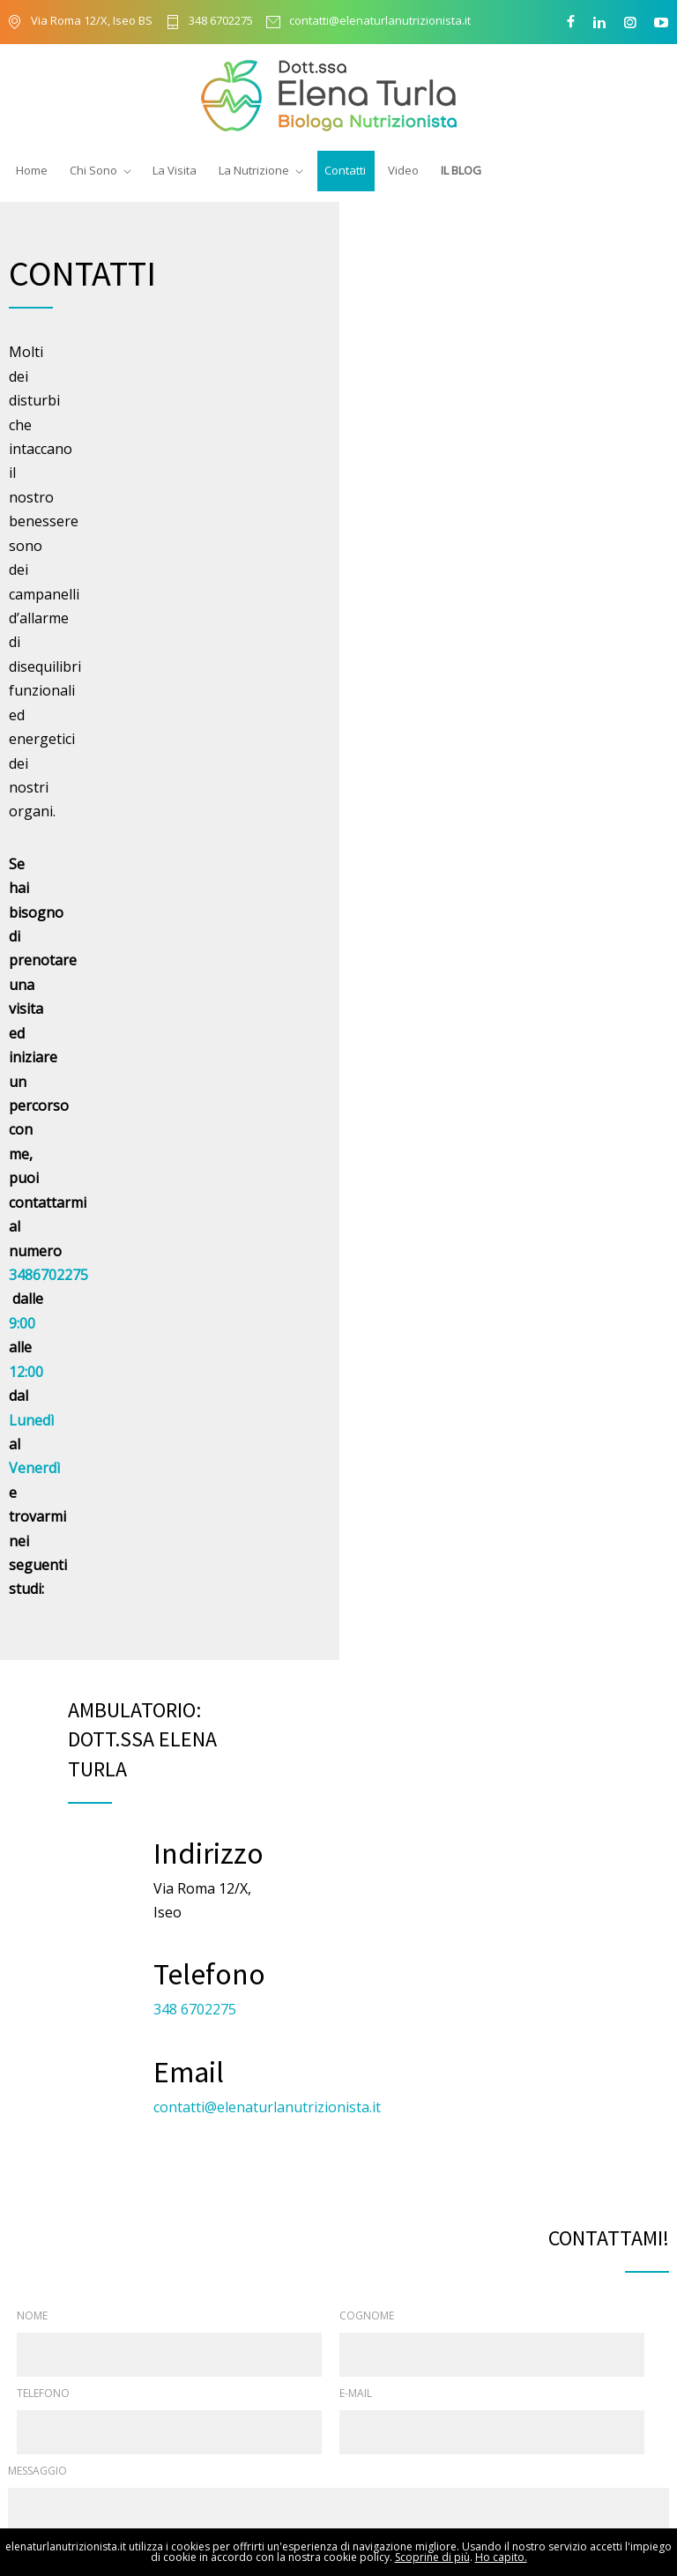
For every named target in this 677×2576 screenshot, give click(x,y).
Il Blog (461, 170)
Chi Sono (93, 170)
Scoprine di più (432, 2557)
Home (32, 170)
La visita (360, 2398)
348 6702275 (221, 21)
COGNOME (366, 1202)
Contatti (345, 170)
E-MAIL (355, 1279)
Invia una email (586, 2163)
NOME (32, 1202)
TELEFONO (43, 1279)
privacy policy (382, 1543)
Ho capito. (501, 2557)
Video (403, 170)
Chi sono (361, 2336)
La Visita (175, 170)
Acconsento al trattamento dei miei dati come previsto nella (223, 1543)
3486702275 (246, 452)
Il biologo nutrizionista (397, 2367)
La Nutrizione (254, 170)
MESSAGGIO (37, 1357)
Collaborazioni (377, 2429)
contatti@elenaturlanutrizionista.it (380, 21)
